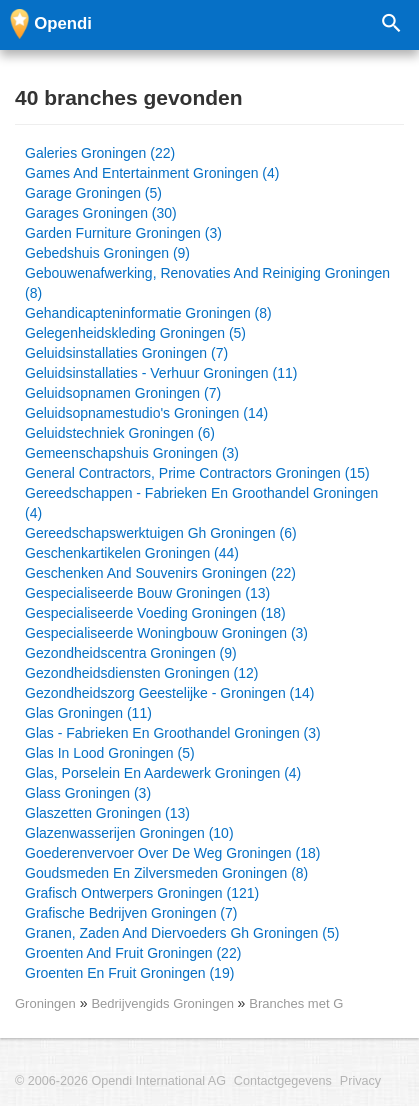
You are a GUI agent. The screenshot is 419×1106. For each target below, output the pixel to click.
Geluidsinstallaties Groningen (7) (126, 353)
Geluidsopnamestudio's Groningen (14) (146, 413)
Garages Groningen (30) (101, 213)
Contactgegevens (283, 1081)
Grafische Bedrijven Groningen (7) (131, 913)
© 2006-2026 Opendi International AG (120, 1081)
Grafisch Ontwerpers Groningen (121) (142, 893)
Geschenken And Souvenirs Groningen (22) (160, 573)
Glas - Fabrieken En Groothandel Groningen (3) (173, 733)
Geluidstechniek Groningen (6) (120, 433)
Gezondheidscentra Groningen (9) (131, 653)
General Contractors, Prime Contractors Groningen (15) (197, 473)
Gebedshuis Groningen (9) (107, 253)
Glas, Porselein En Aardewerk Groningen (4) (163, 773)
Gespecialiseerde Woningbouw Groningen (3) (166, 633)
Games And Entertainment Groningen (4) (152, 173)
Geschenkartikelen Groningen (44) (132, 553)
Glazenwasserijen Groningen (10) (129, 833)
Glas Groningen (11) (88, 713)
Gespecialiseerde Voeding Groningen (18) (155, 613)
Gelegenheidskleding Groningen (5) (135, 333)
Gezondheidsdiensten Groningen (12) (142, 673)
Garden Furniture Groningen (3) (123, 233)
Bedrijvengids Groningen (164, 1003)
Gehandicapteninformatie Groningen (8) (148, 313)
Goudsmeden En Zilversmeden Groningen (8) (166, 873)
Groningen (45, 1003)
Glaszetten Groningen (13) (107, 813)
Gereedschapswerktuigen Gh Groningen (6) (161, 533)
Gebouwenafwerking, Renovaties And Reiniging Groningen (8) (207, 283)
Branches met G (296, 1003)
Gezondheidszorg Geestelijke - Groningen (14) (170, 693)
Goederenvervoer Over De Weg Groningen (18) (172, 853)
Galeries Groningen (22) (100, 153)
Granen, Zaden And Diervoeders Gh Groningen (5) (182, 933)
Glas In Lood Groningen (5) (110, 753)
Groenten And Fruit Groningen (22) (133, 953)
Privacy (360, 1081)
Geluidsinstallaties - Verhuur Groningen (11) (161, 373)
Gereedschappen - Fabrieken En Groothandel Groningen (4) (201, 503)
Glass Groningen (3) (88, 793)
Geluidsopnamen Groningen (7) (123, 393)
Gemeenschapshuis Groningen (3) (132, 453)
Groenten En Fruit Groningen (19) (129, 973)
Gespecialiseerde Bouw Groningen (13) (147, 593)
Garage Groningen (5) (93, 193)
